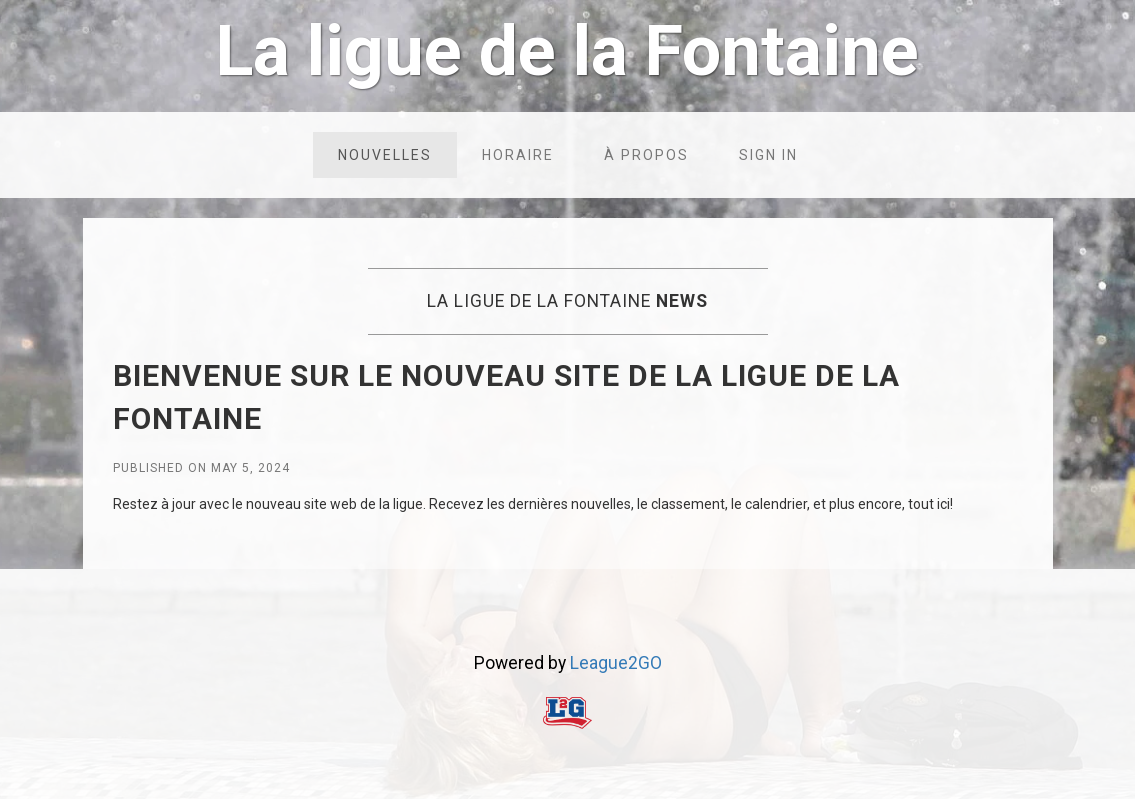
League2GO (616, 663)
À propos (646, 155)
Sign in (768, 155)
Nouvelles (385, 155)
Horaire (518, 155)
